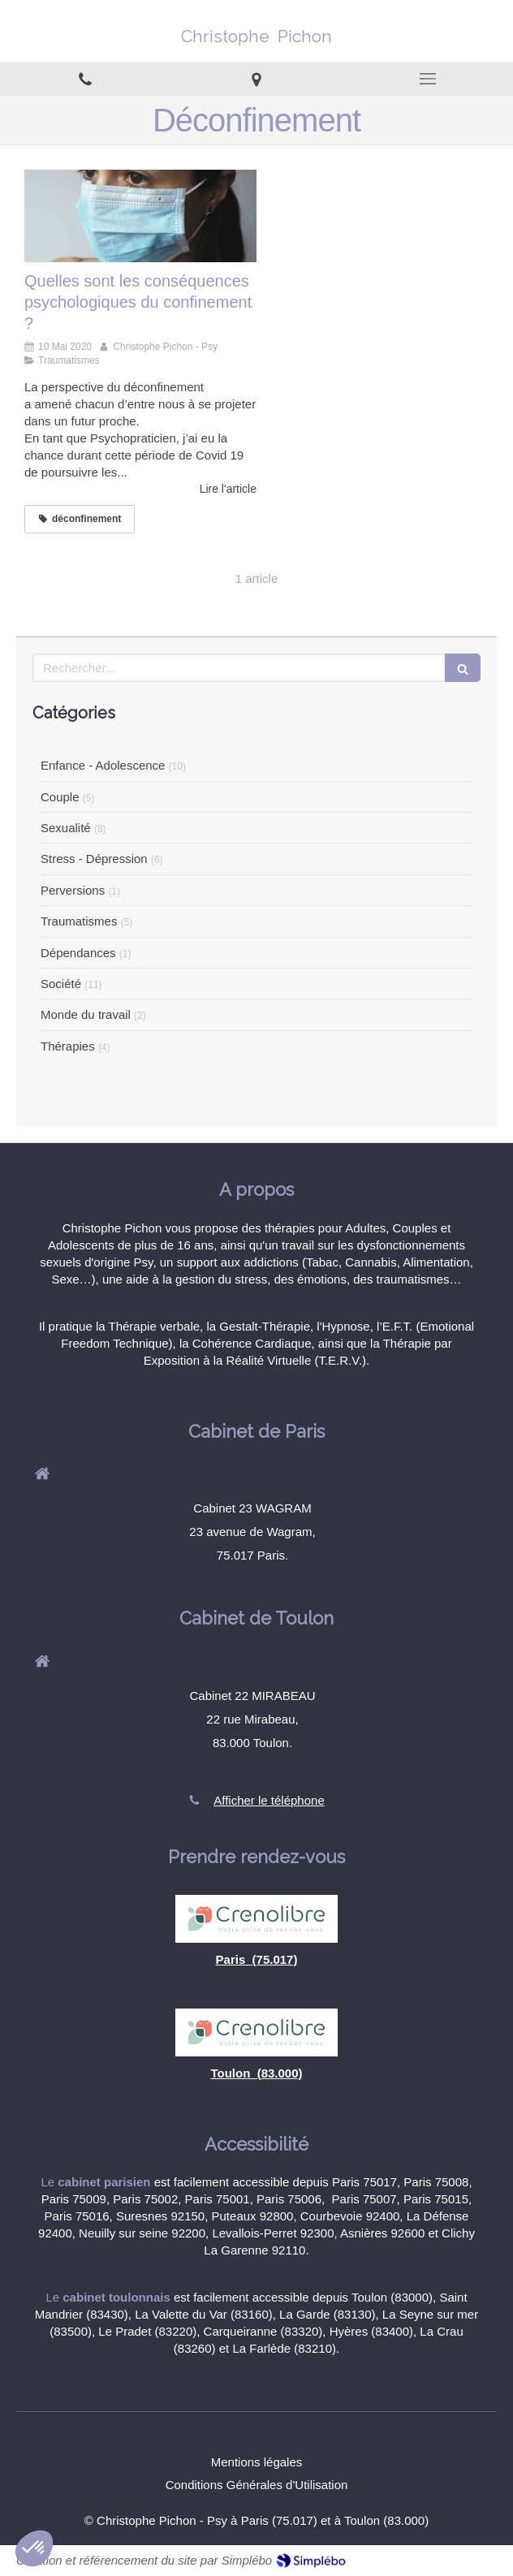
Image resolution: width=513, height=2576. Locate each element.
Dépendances (78, 953)
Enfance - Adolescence (103, 765)
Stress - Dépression (94, 858)
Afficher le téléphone (269, 1800)
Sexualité (66, 828)
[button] (34, 2548)
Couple (60, 797)
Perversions (73, 890)
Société (61, 983)
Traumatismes (79, 921)
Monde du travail (86, 1014)
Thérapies (68, 1046)
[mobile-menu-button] (427, 79)
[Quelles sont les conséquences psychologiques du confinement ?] (140, 216)
